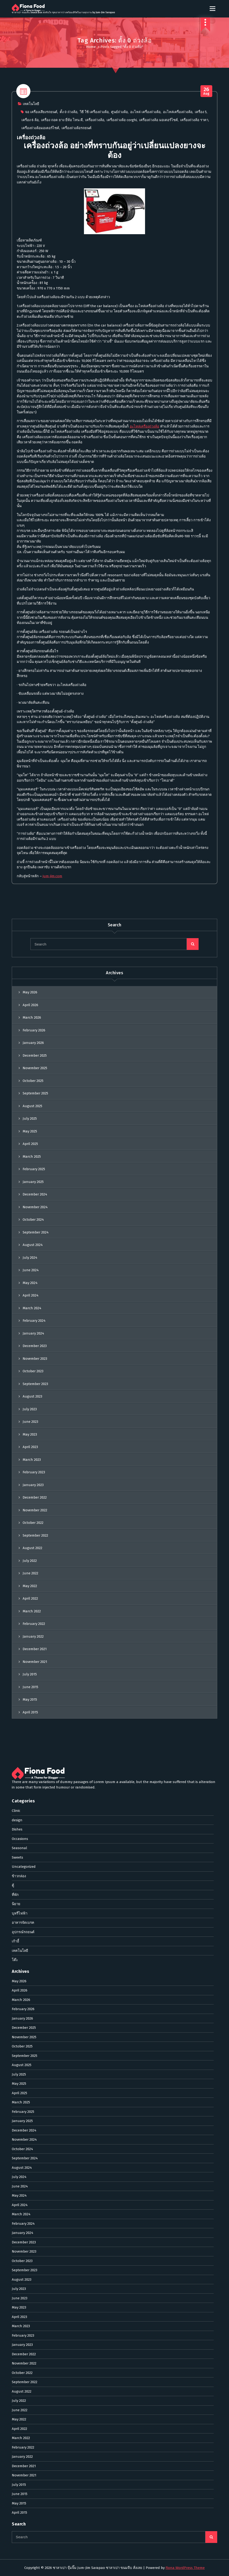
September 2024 (36, 1241)
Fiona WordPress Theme (185, 2568)
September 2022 (35, 1544)
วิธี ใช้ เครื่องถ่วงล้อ (94, 112)
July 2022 (30, 1569)
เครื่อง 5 (201, 112)
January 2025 (33, 1190)
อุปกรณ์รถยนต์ (23, 1924)
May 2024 (30, 1291)
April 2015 (30, 1721)
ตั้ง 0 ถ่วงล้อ (68, 112)
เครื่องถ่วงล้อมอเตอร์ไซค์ (40, 128)
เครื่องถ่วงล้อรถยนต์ (77, 128)
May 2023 (30, 1443)
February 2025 (34, 1177)
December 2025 (35, 1064)
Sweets (17, 1849)
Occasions (20, 1831)
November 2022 (35, 1519)
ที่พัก (15, 1887)
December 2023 (35, 1354)
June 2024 (31, 1278)
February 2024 (34, 1329)
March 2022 (32, 1620)
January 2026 (33, 1051)
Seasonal (19, 1840)
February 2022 (34, 1632)
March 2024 (32, 1316)
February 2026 (34, 1039)
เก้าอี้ (15, 1933)
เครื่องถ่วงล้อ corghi (122, 120)
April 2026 (30, 1013)
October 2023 (33, 1379)
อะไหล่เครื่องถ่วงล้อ (177, 112)
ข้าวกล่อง (19, 1868)
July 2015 (30, 1683)
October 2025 (33, 1089)
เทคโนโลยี (31, 104)
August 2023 (32, 1405)
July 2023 (30, 1417)
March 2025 (32, 1165)
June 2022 (30, 1582)
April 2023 (30, 1455)
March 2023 (32, 1468)
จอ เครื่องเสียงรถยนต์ (41, 112)
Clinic (16, 1803)
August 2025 (32, 1114)
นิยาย (16, 1896)
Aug (206, 91)
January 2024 (33, 1342)
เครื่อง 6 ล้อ (30, 120)
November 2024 (35, 1215)
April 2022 (30, 1607)
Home (91, 47)
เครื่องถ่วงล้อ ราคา (194, 120)
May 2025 (30, 1140)
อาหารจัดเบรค (23, 1914)
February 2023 (34, 1481)
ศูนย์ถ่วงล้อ (119, 112)
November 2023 (35, 1367)
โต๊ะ (15, 1952)
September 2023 (35, 1392)
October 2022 (33, 1531)
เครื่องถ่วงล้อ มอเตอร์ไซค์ (158, 120)
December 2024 (35, 1203)
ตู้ (13, 1877)
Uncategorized (24, 1858)
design (17, 1812)
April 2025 (30, 1152)
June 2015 (30, 1695)
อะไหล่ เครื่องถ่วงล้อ (145, 112)
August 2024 (33, 1253)
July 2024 (30, 1266)
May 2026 (30, 1001)
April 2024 (30, 1304)
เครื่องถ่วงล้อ (94, 120)
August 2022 (32, 1556)
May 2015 (30, 1708)
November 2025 (35, 1076)
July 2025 (30, 1127)
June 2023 (30, 1430)
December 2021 (35, 1657)
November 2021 (35, 1670)
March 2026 (32, 1026)
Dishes (17, 1821)
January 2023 (33, 1493)
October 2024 (33, 1228)
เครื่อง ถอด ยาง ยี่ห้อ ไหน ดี (62, 120)
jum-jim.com (52, 876)
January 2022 (33, 1645)
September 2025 (35, 1102)
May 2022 (30, 1594)
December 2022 (35, 1506)
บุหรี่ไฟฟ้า (19, 1905)
